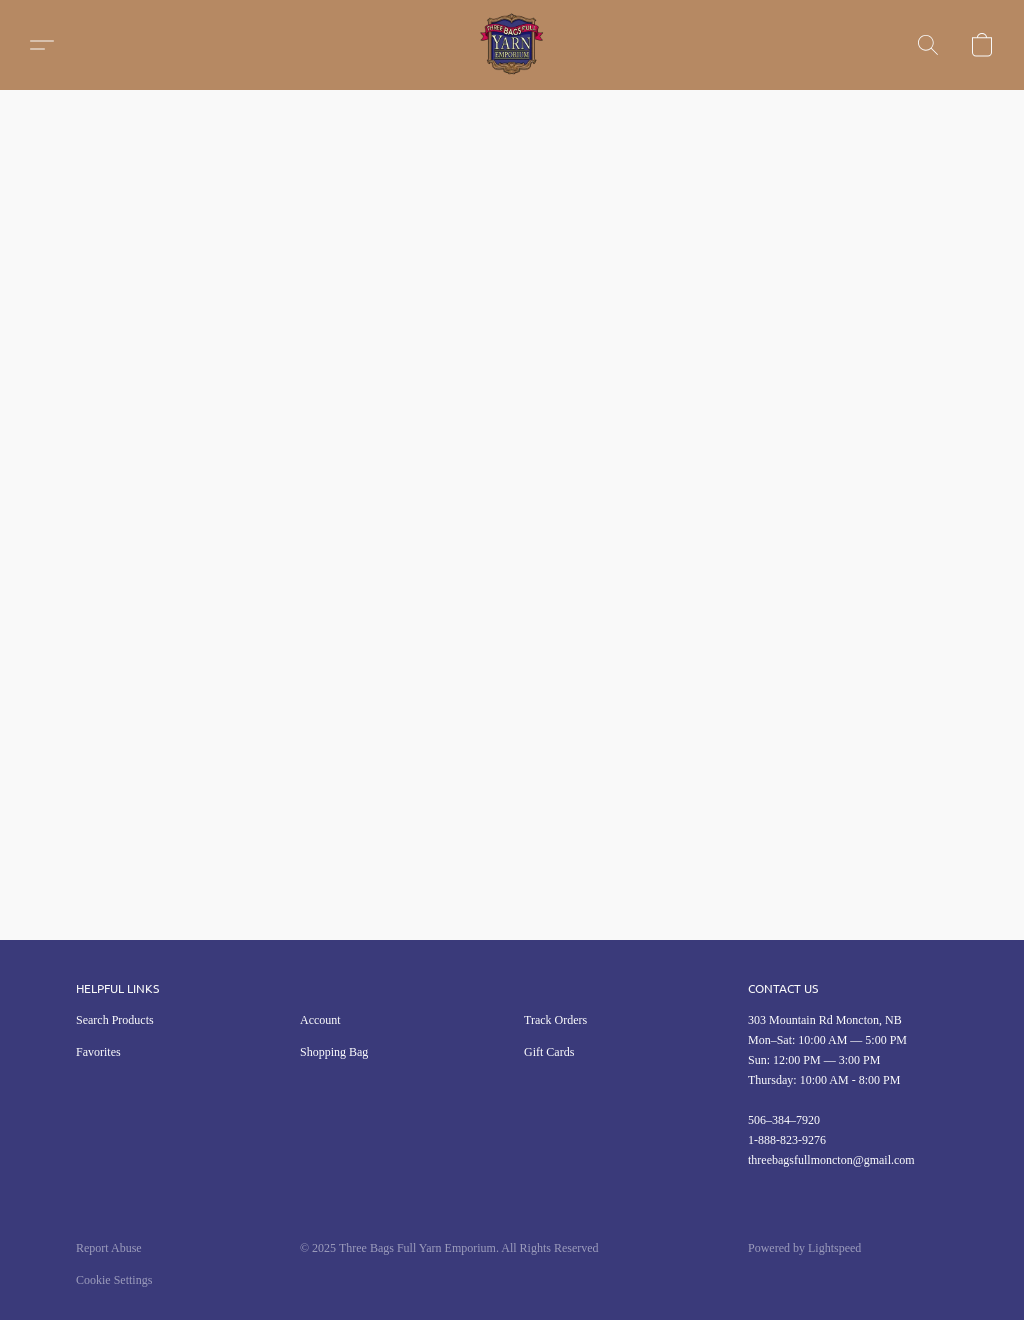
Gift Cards (549, 1052)
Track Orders (555, 1020)
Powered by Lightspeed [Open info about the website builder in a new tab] (804, 1248)
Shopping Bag (334, 1052)
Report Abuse (109, 1248)
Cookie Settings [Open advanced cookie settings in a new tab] (114, 1280)
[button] (512, 45)
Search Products (115, 1020)
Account (320, 1020)
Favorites (98, 1052)
